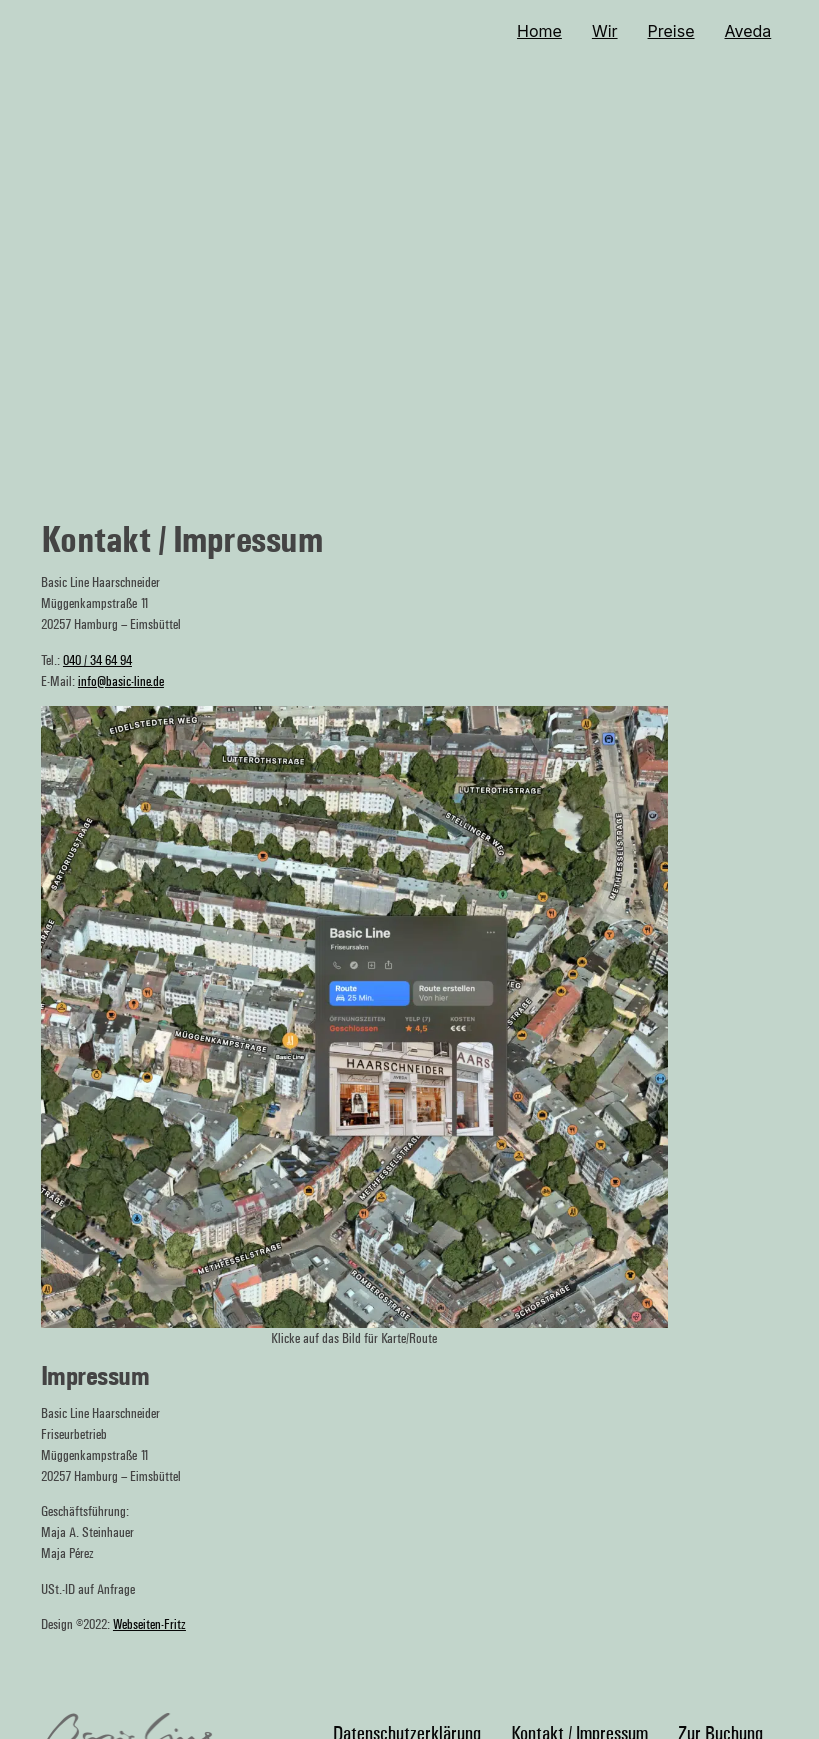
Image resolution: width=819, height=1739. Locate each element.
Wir (605, 31)
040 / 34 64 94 (97, 660)
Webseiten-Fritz (149, 1624)
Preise (671, 31)
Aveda (748, 31)
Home (539, 31)
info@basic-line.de (121, 681)
